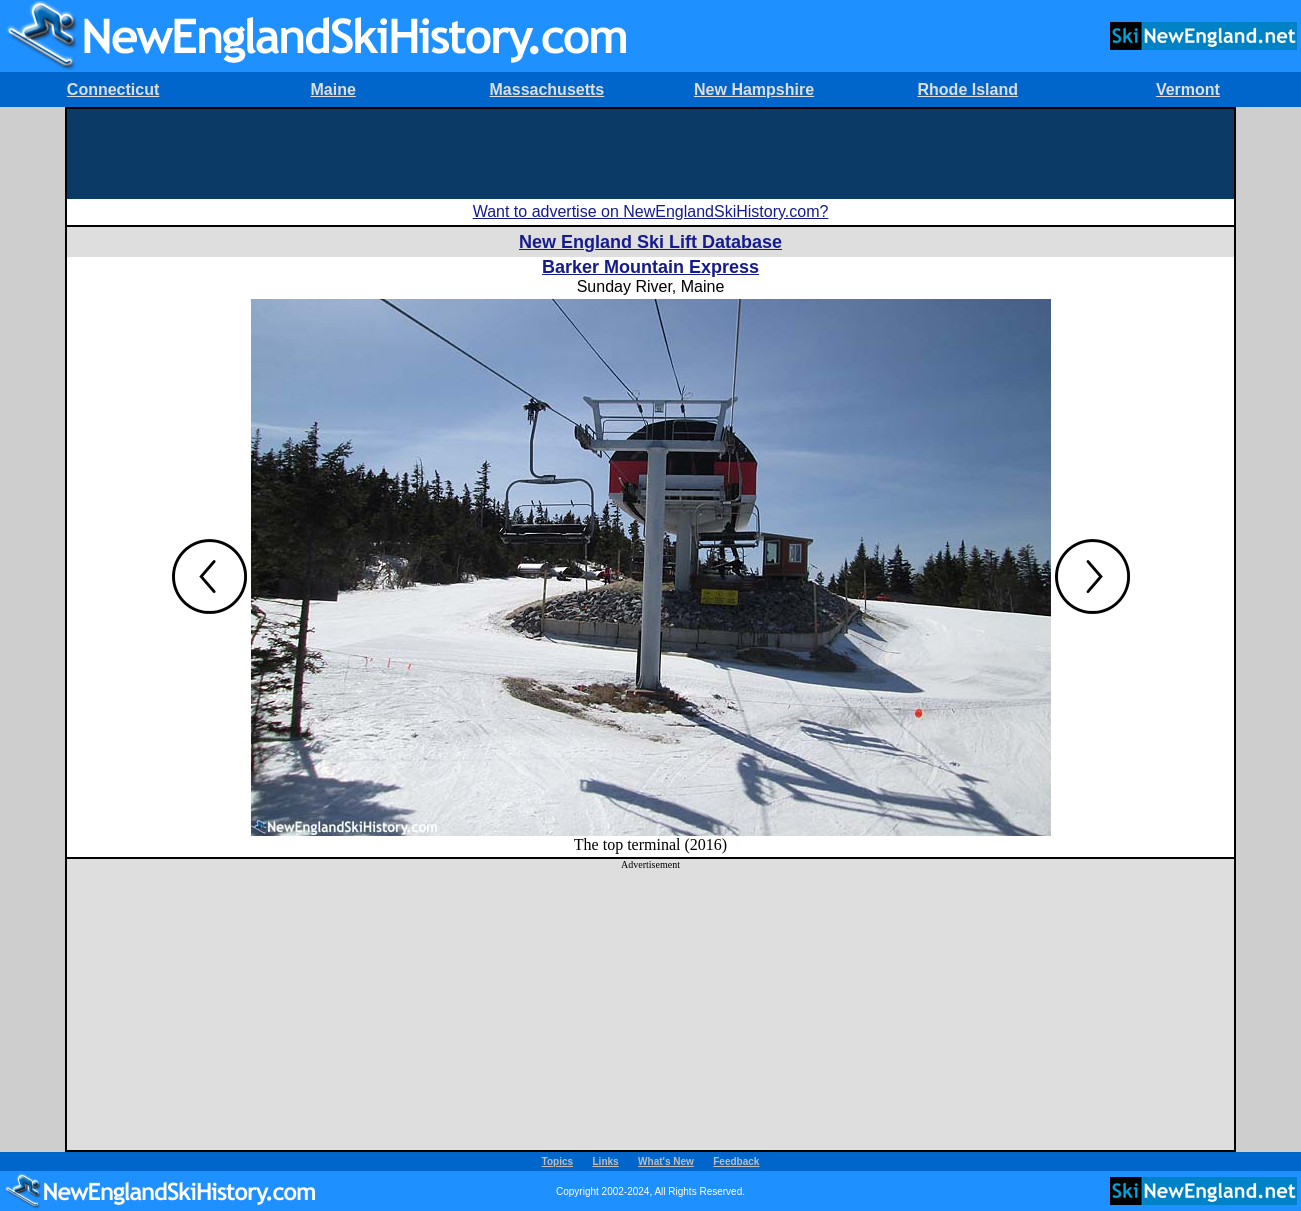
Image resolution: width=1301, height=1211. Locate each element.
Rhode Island (968, 89)
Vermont (1188, 89)
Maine (333, 89)
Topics (557, 1161)
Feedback (736, 1161)
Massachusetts (547, 89)
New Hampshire (754, 89)
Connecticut (113, 89)
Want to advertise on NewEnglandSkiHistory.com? (651, 211)
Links (606, 1161)
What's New (666, 1161)
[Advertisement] (651, 154)
